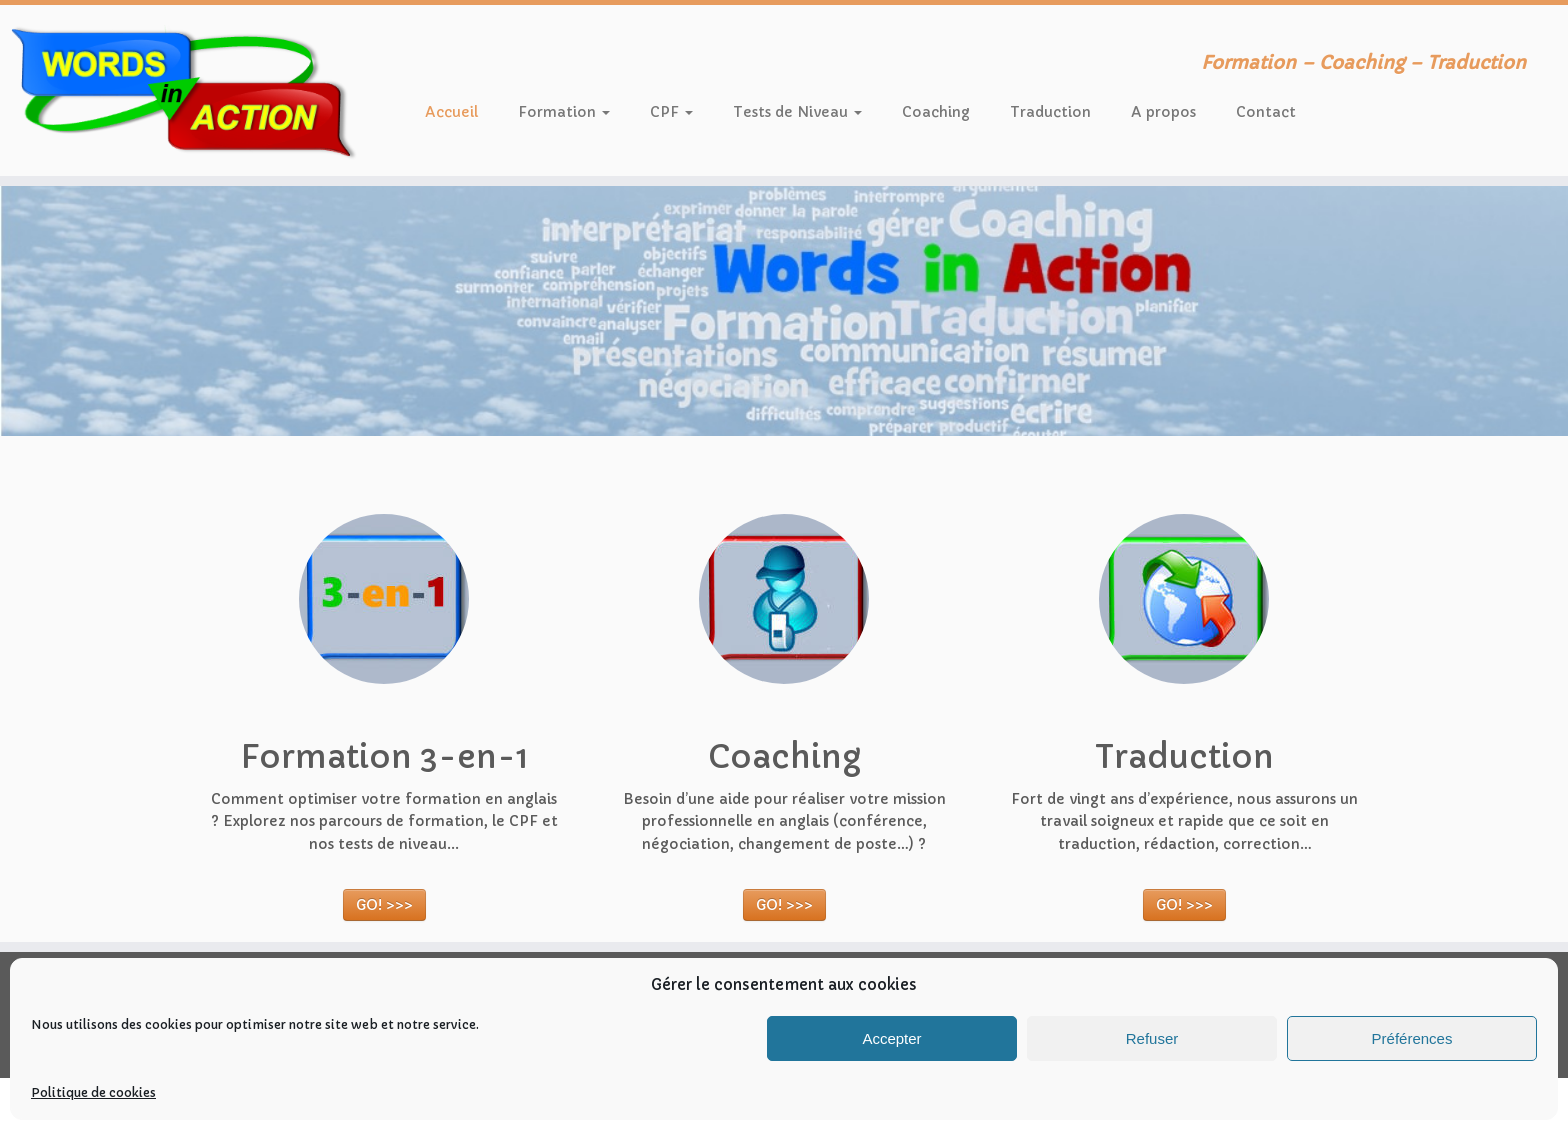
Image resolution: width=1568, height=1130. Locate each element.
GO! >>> (384, 905)
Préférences (1412, 1038)
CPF (671, 112)
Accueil (451, 112)
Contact (1266, 112)
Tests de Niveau (797, 112)
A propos (1163, 112)
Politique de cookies (93, 1092)
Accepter (891, 1038)
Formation (564, 112)
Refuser (1152, 1038)
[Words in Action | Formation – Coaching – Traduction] (181, 90)
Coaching (936, 112)
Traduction (1050, 112)
